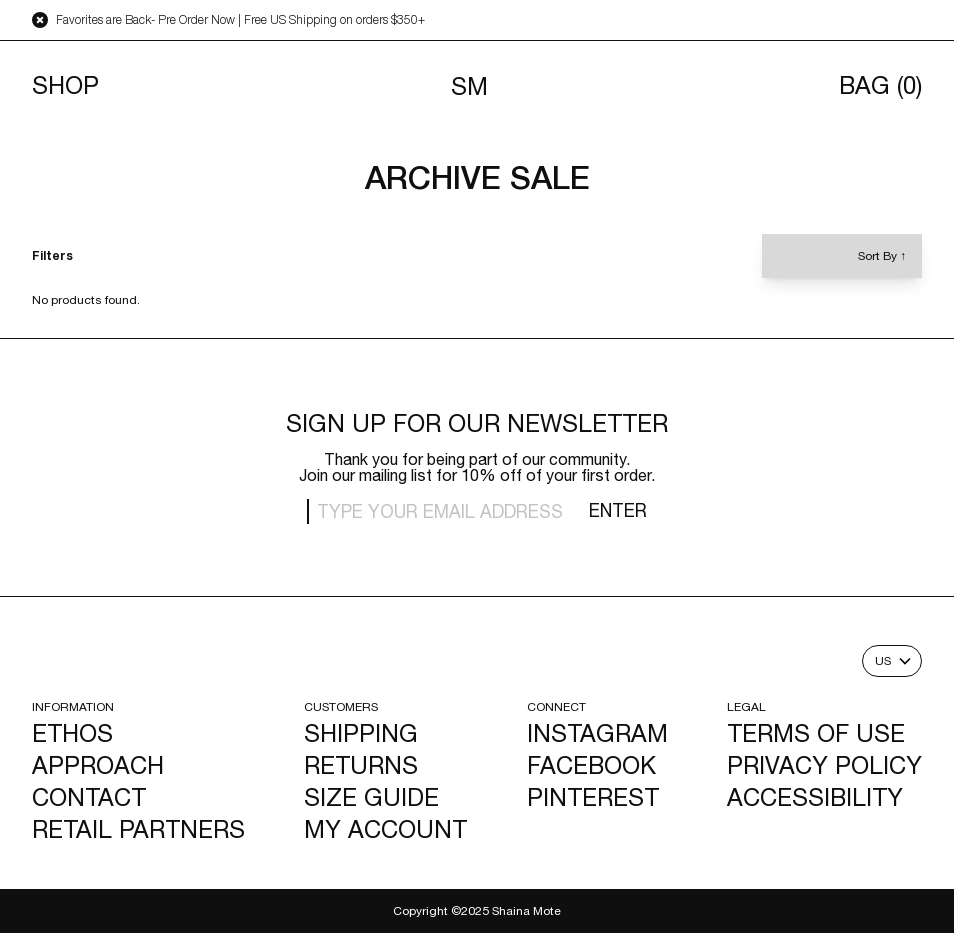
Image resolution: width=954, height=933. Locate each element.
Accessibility (815, 797)
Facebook (591, 765)
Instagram (597, 733)
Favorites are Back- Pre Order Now (145, 20)
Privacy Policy (824, 765)
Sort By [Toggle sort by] (882, 256)
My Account (385, 829)
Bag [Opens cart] (880, 86)
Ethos (72, 733)
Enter (618, 511)
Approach (98, 765)
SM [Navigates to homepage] (469, 86)
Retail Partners (138, 829)
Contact (89, 797)
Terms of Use (816, 733)
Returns (361, 765)
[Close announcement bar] (40, 20)
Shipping (361, 733)
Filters (52, 256)
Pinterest (593, 797)
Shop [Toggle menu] (65, 86)
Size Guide (371, 797)
